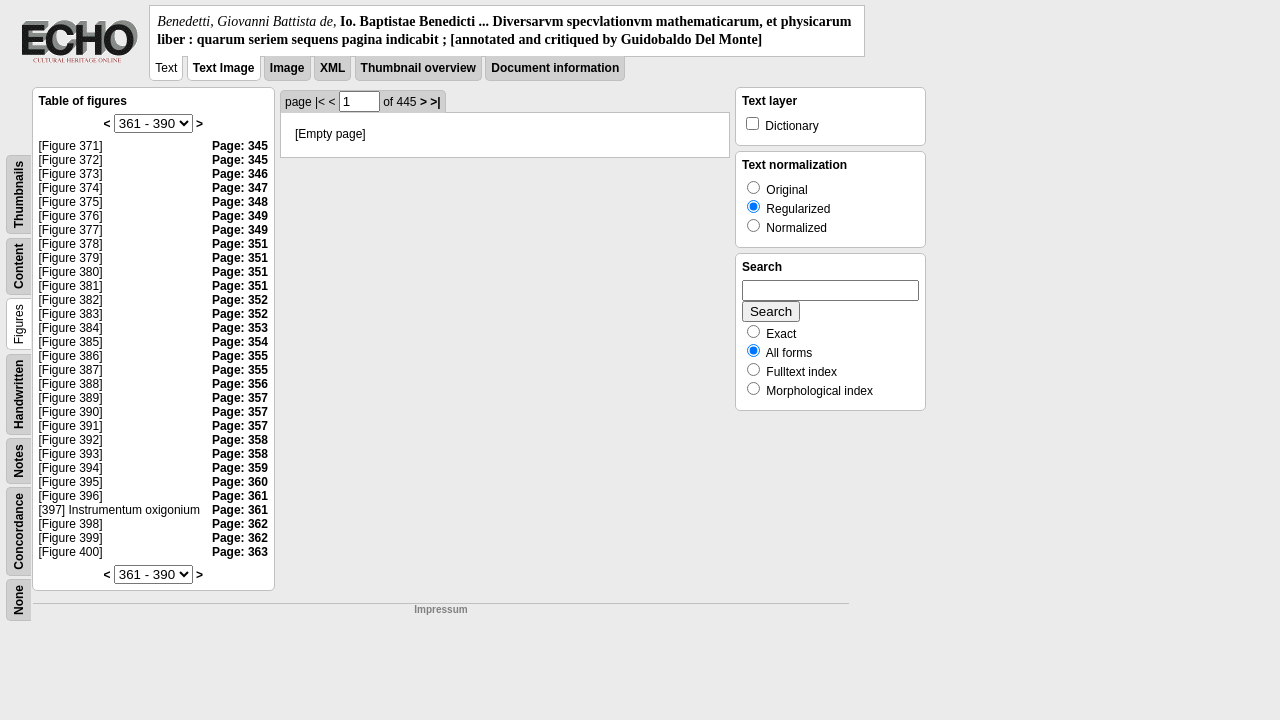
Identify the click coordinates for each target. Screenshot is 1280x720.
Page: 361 (240, 496)
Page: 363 (240, 552)
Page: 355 (240, 356)
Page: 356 (240, 384)
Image (287, 68)
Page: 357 (240, 398)
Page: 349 (240, 216)
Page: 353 (240, 328)
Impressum (440, 609)
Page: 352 (240, 300)
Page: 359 (240, 468)
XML (332, 68)
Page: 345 (240, 146)
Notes (19, 461)
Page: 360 (240, 482)
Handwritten (19, 394)
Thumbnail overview (418, 68)
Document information (555, 68)
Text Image (224, 68)
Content (19, 266)
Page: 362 (240, 524)
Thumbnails (19, 194)
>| (435, 102)
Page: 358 (240, 440)
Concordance (19, 531)
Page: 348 (240, 202)
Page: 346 (240, 174)
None (19, 600)
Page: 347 (240, 188)
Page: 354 (240, 342)
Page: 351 (240, 244)
